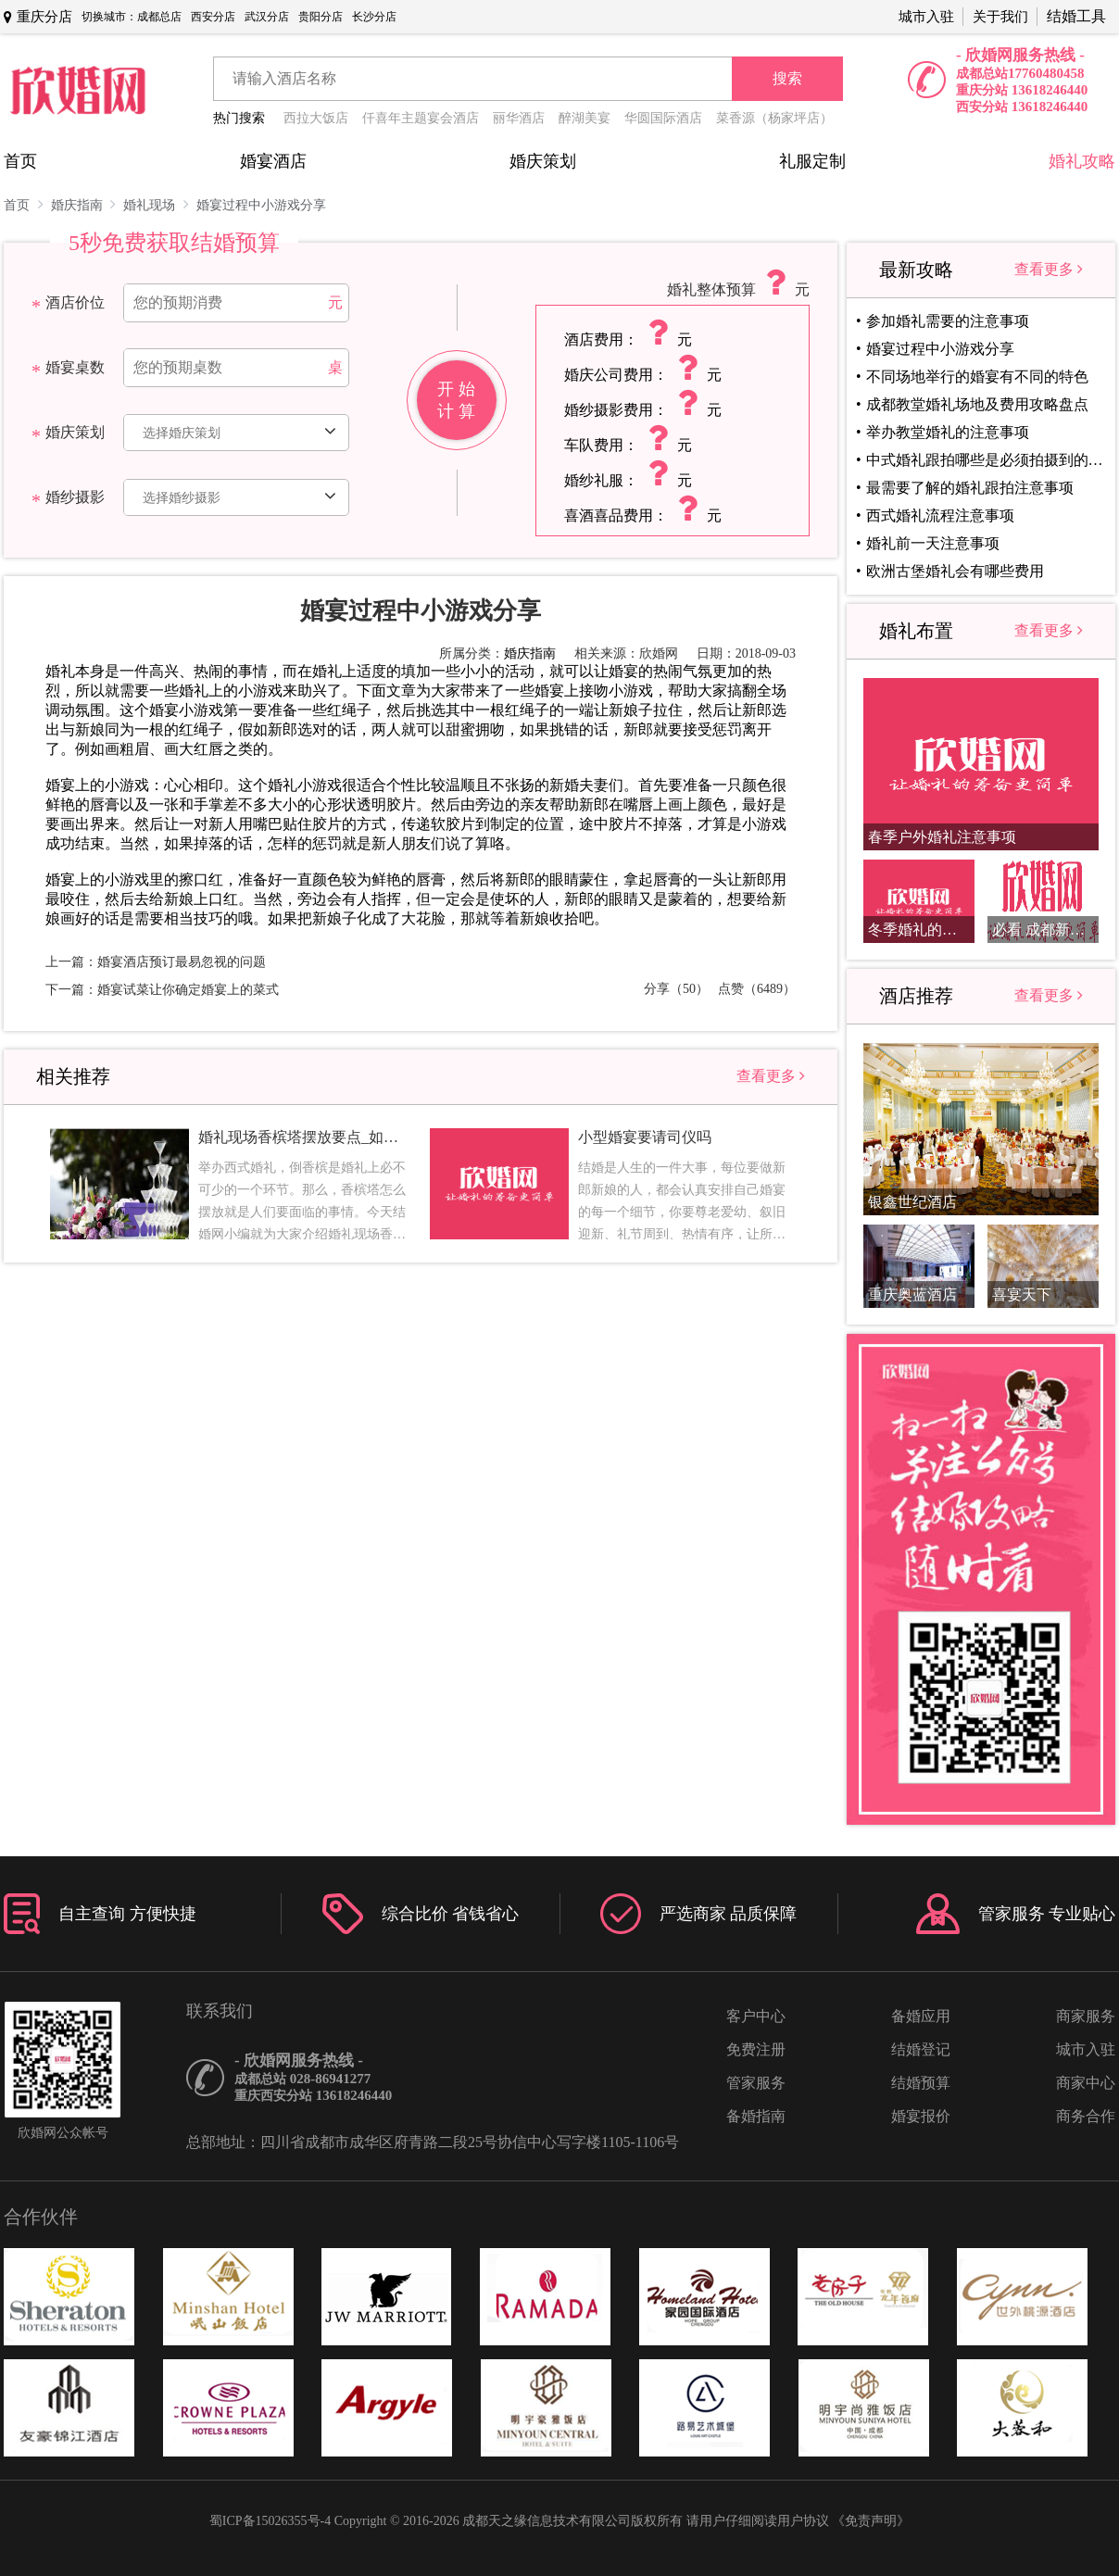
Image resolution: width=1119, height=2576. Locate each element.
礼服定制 (812, 161)
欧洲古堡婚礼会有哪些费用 (955, 571)
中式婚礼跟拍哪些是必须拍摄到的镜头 (984, 460)
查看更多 (770, 1076)
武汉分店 (267, 16)
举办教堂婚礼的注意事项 (947, 432)
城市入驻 (926, 16)
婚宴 (623, 671)
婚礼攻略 (1082, 161)
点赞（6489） (757, 989)
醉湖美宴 (584, 118)
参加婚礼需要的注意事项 (947, 321)
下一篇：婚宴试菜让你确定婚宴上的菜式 (162, 990)
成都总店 (159, 16)
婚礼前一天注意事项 (933, 543)
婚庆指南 (84, 204)
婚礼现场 (156, 204)
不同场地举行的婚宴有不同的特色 (977, 376)
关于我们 (1000, 16)
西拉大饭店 (315, 118)
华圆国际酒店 (663, 118)
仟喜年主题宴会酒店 (420, 118)
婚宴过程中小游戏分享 (261, 205)
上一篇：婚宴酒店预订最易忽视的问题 (155, 962)
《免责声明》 (871, 2521)
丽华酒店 (519, 118)
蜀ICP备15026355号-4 (270, 2521)
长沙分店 (374, 16)
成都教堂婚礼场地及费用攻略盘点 (977, 404)
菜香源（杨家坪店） (774, 118)
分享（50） (676, 989)
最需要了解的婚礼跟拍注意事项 (970, 488)
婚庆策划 (542, 161)
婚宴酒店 (273, 161)
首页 (20, 161)
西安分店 (213, 16)
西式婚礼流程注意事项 (940, 515)
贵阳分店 (320, 16)
